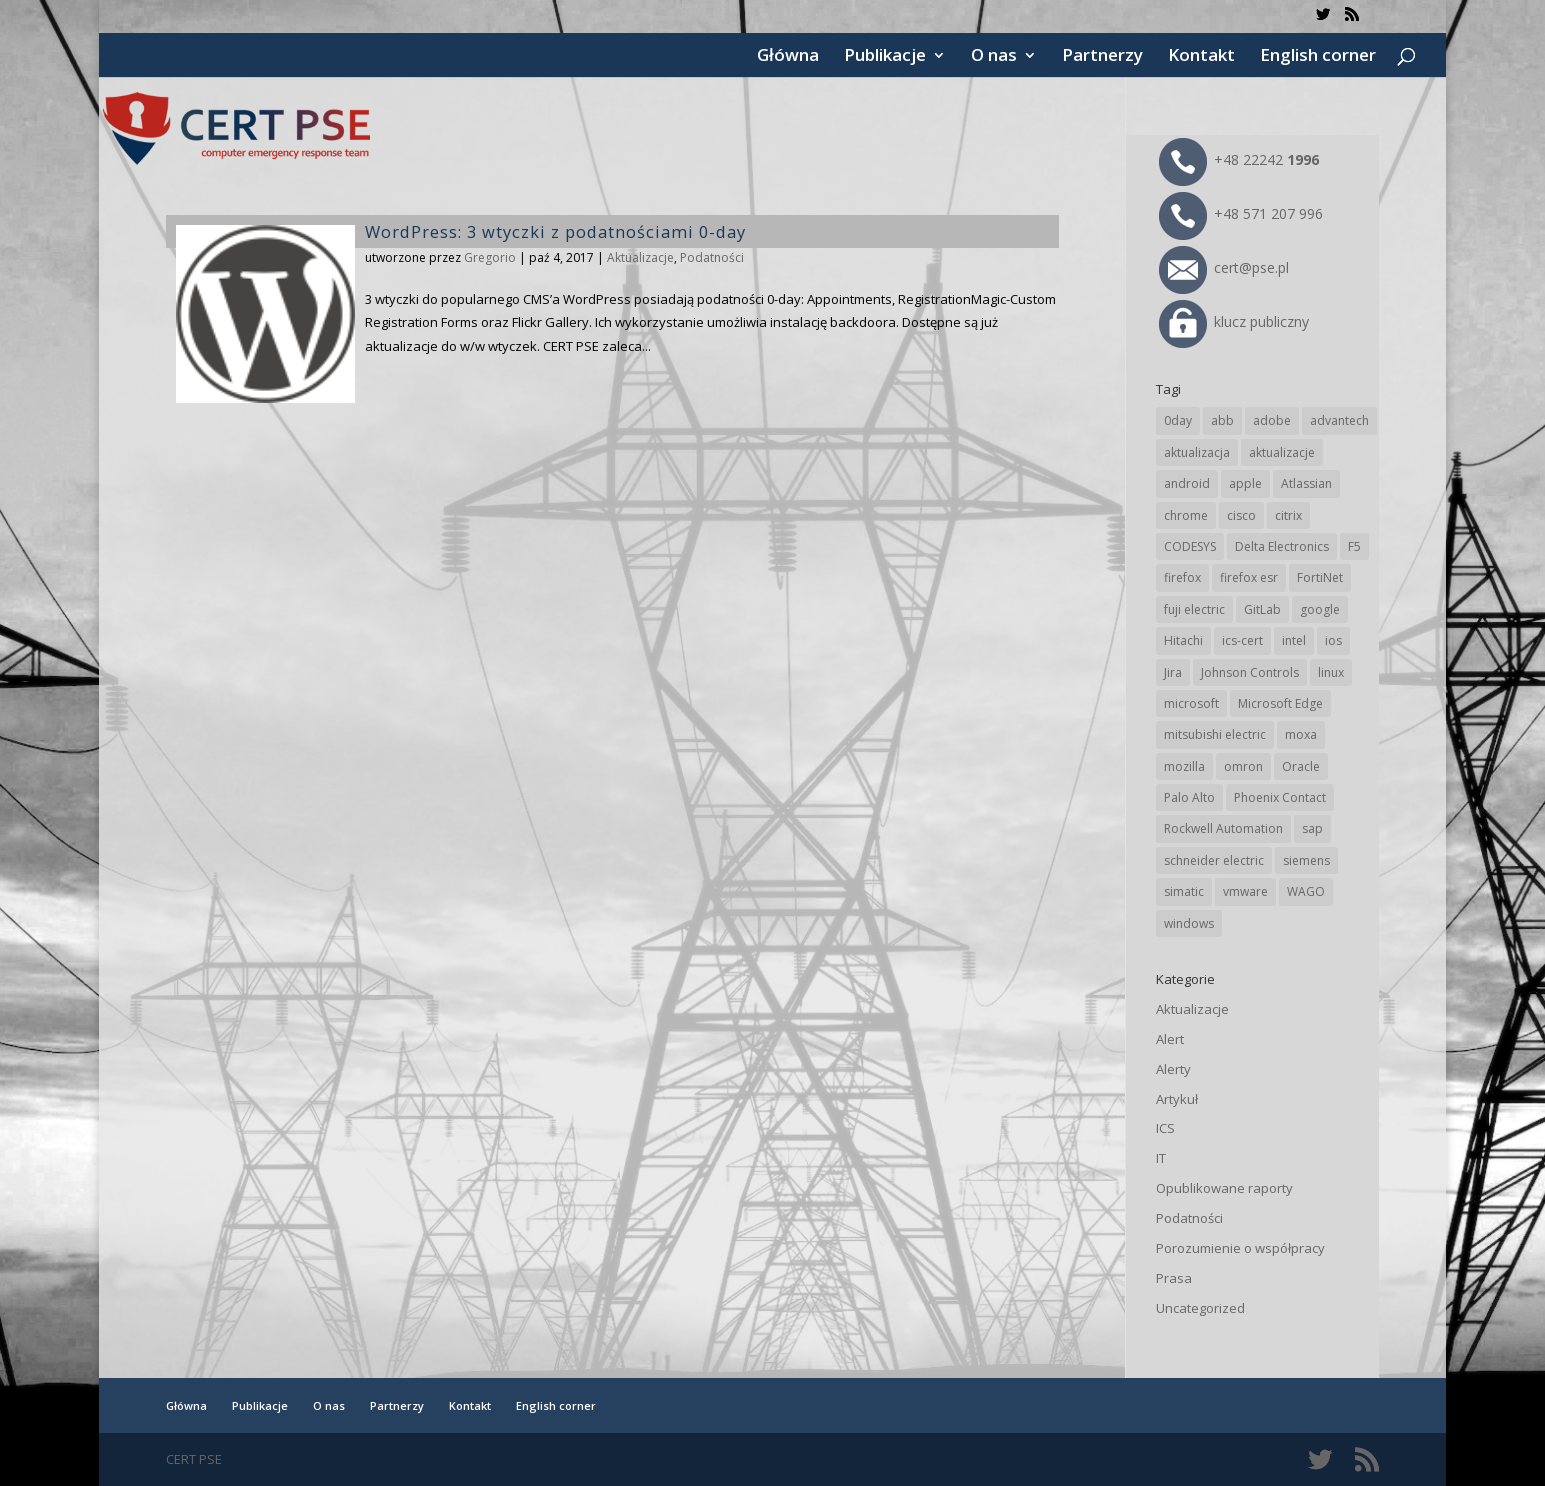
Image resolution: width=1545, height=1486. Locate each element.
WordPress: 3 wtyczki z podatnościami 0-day (555, 231)
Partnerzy (1102, 57)
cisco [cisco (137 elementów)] (1241, 515)
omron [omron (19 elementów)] (1243, 766)
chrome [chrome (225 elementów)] (1186, 515)
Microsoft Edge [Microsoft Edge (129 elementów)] (1280, 703)
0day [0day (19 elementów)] (1178, 420)
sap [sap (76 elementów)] (1312, 828)
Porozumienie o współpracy (1240, 1248)
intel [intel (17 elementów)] (1294, 640)
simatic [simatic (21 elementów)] (1184, 891)
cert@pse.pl (1224, 267)
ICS (1165, 1128)
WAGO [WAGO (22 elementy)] (1306, 891)
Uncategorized (1200, 1308)
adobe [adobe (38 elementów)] (1272, 420)
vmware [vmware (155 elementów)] (1245, 891)
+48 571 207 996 (1241, 213)
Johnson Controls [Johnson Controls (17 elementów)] (1250, 672)
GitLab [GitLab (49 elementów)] (1262, 609)
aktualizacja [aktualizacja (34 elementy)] (1197, 452)
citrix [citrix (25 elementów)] (1288, 515)
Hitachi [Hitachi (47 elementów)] (1183, 640)
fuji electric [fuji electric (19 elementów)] (1194, 609)
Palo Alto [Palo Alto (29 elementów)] (1189, 797)
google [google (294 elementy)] (1320, 609)
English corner (1318, 57)
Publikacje (885, 57)
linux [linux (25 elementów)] (1331, 672)
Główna (788, 57)
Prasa (1174, 1278)
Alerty (1173, 1069)
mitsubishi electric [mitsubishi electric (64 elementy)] (1215, 734)
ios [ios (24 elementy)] (1333, 640)
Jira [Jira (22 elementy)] (1173, 672)
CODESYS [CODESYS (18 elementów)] (1190, 546)
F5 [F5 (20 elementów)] (1354, 546)
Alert (1170, 1039)
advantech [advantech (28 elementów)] (1339, 420)
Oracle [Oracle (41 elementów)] (1301, 766)
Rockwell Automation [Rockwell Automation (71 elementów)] (1223, 828)
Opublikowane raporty (1224, 1188)
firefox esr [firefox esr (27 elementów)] (1249, 577)
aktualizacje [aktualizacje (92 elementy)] (1282, 452)
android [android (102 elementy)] (1187, 483)
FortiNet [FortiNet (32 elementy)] (1320, 577)
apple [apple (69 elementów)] (1245, 483)
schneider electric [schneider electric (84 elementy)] (1214, 860)
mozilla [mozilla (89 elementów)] (1184, 766)
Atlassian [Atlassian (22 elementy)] (1306, 483)
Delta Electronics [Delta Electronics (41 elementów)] (1282, 546)
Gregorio (490, 257)
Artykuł (1177, 1099)
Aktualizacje (640, 257)
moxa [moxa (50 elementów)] (1301, 734)
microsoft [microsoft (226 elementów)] (1191, 703)
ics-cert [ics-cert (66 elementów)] (1242, 640)
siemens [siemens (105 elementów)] (1306, 860)
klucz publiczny (1234, 321)
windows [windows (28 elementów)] (1189, 923)
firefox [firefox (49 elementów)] (1182, 577)
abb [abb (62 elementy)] (1222, 420)
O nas (994, 57)
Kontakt (1201, 57)
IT (1161, 1158)
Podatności (712, 257)
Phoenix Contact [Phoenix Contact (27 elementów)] (1280, 797)
